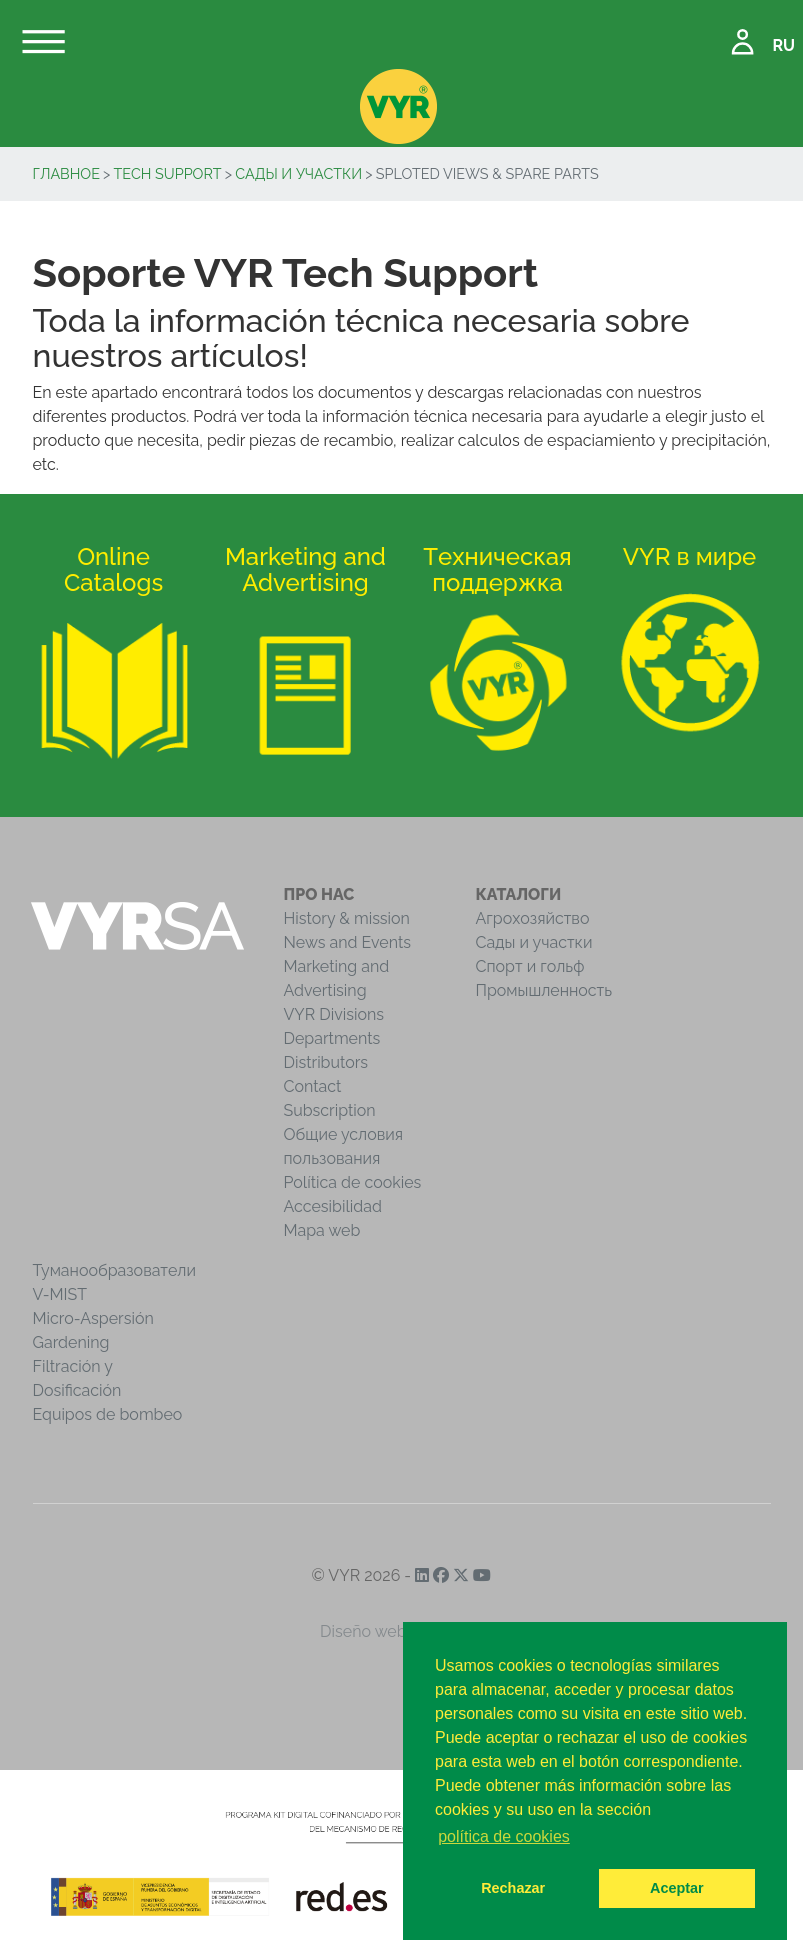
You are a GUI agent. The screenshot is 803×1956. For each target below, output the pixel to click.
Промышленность (544, 990)
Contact (313, 1086)
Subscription (330, 1110)
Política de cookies (353, 1182)
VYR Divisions (334, 1014)
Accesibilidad (333, 1206)
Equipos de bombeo (108, 1414)
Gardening (71, 1342)
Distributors (326, 1062)
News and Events (347, 942)
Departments (332, 1038)
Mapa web (322, 1230)
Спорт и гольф (530, 966)
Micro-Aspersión (93, 1318)
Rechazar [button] (513, 1888)
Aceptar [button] (677, 1888)
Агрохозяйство (533, 918)
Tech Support (168, 173)
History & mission (347, 918)
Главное (66, 173)
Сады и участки (298, 173)
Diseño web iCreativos (401, 1631)
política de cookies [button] (504, 1836)
